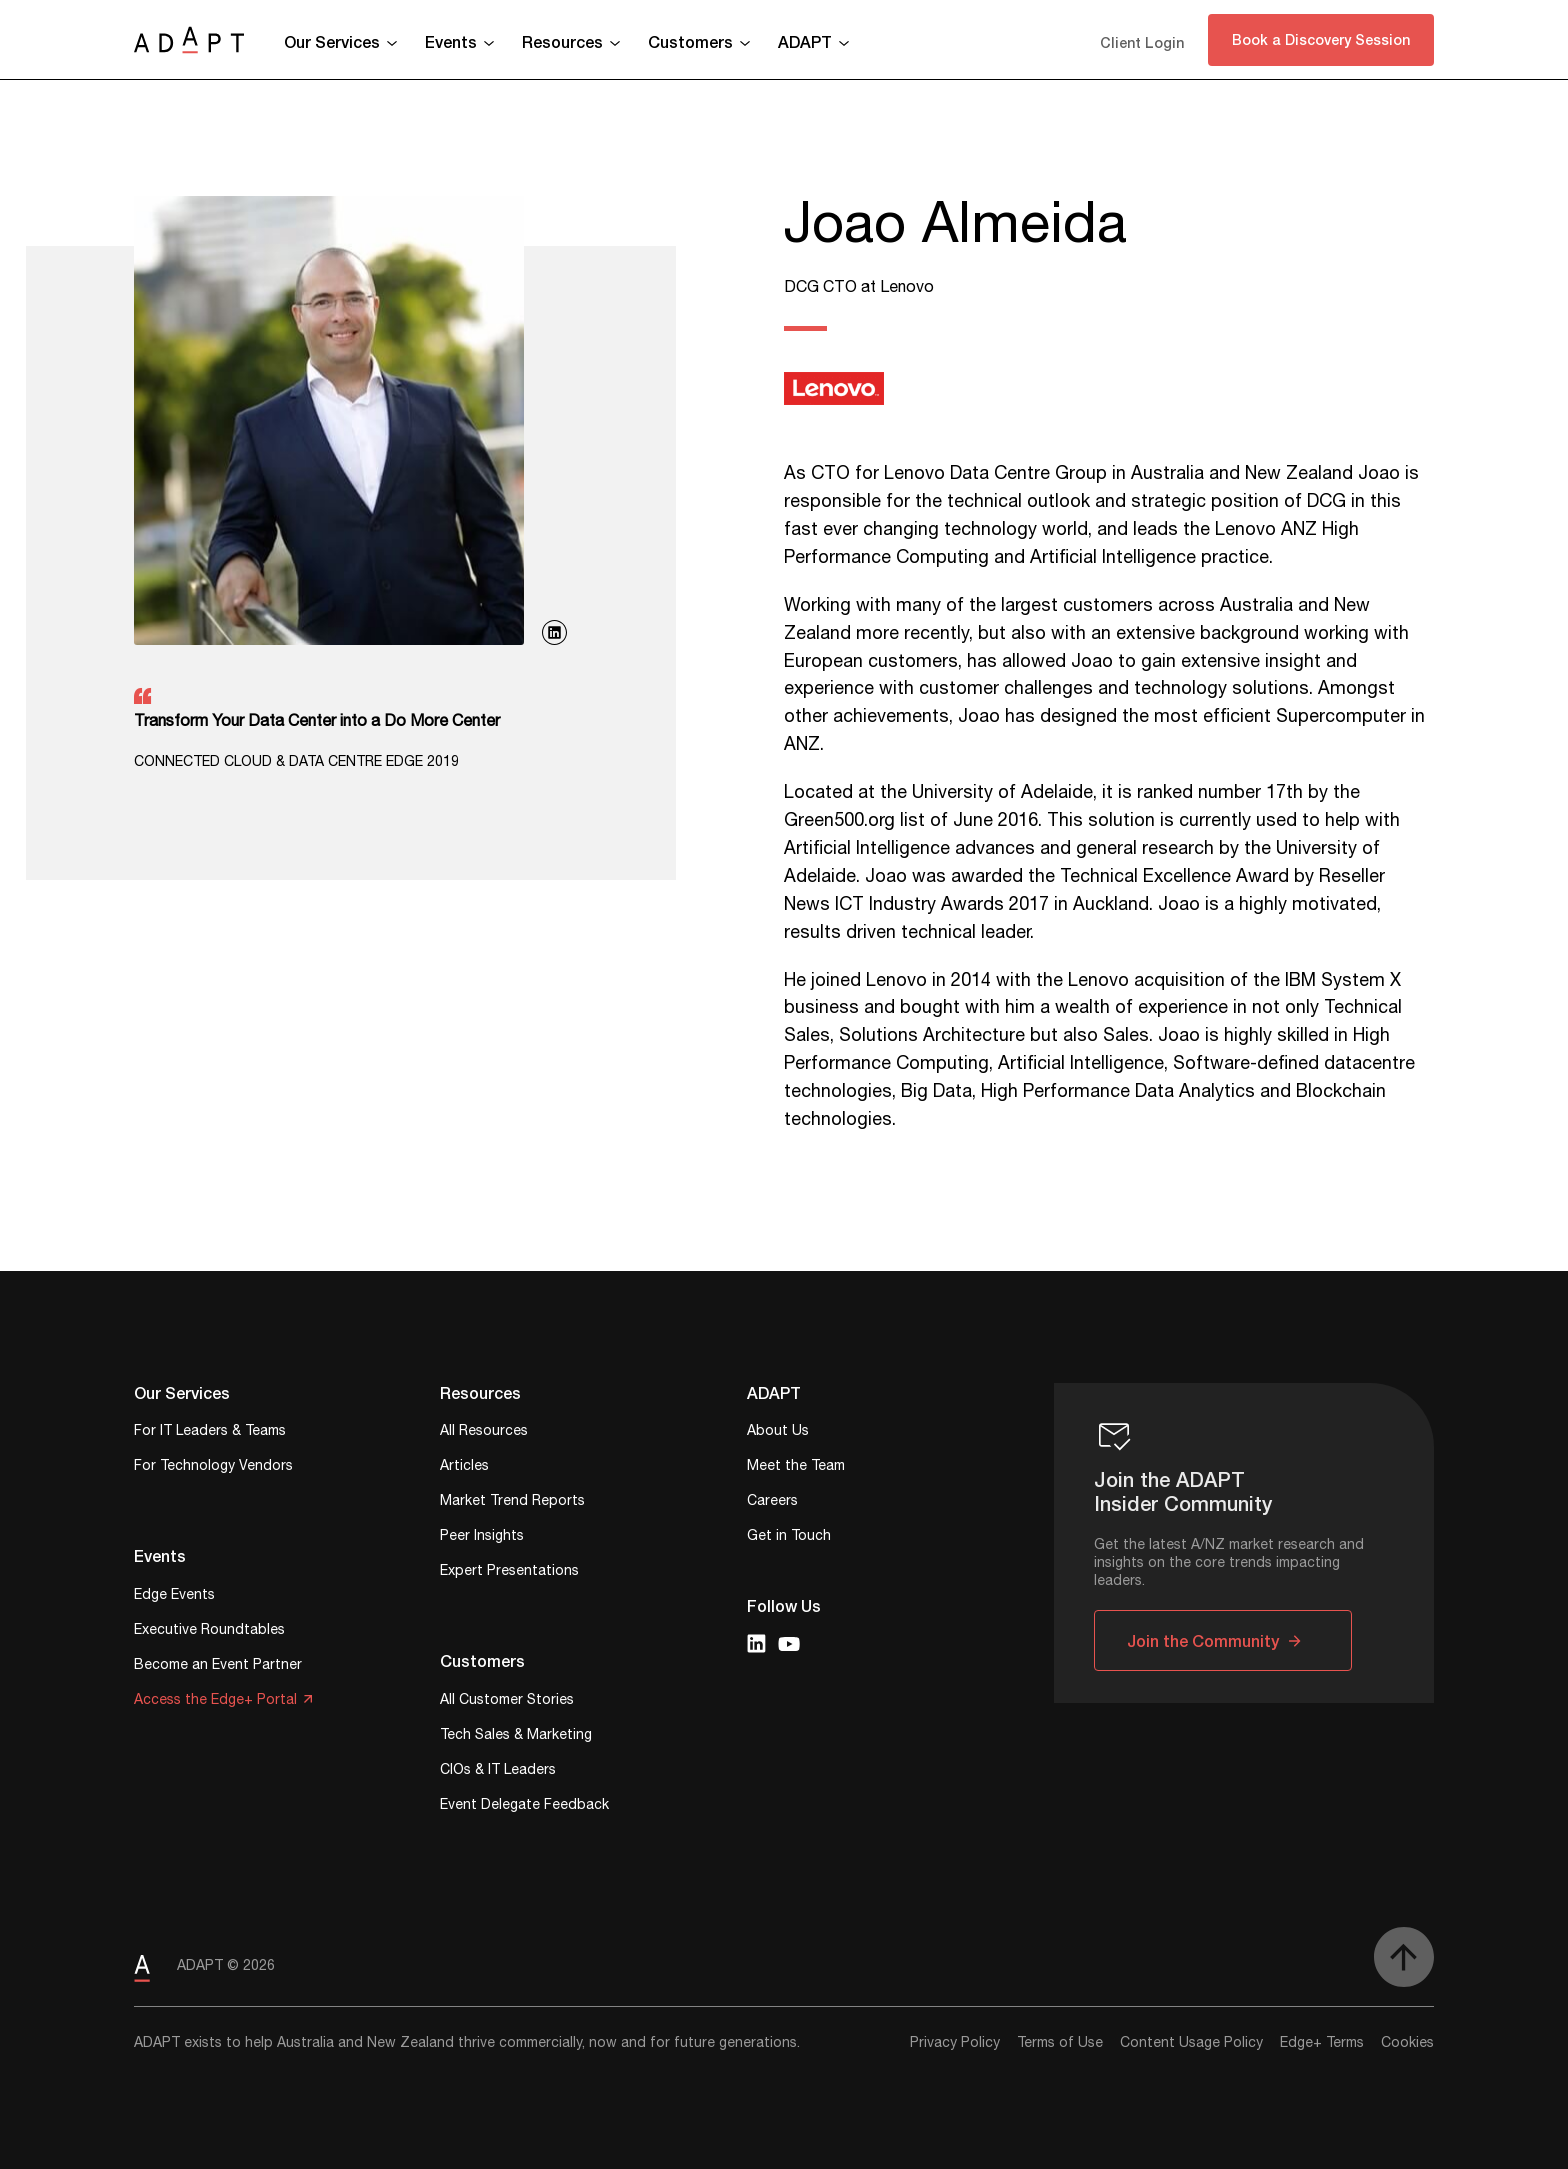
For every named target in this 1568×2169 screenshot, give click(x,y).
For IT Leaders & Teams (210, 1432)
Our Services (332, 41)
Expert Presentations (509, 1572)
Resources (562, 41)
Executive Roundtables (209, 1631)
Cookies (1407, 2043)
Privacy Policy (955, 2043)
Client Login (1142, 42)
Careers (772, 1502)
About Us (778, 1432)
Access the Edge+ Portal (215, 1701)
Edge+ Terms (1322, 2043)
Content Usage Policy (1191, 2043)
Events (451, 41)
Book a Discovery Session (1321, 39)
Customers (690, 41)
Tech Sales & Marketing (516, 1736)
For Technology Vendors (213, 1467)
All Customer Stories (507, 1701)
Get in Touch (789, 1537)
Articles (464, 1467)
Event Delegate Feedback (524, 1806)
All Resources (484, 1432)
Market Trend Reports (512, 1502)
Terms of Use (1060, 2043)
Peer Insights (482, 1537)
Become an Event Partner (218, 1666)
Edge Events (174, 1596)
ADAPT (805, 41)
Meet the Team (796, 1467)
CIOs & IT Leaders (498, 1771)
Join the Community (1203, 1640)
